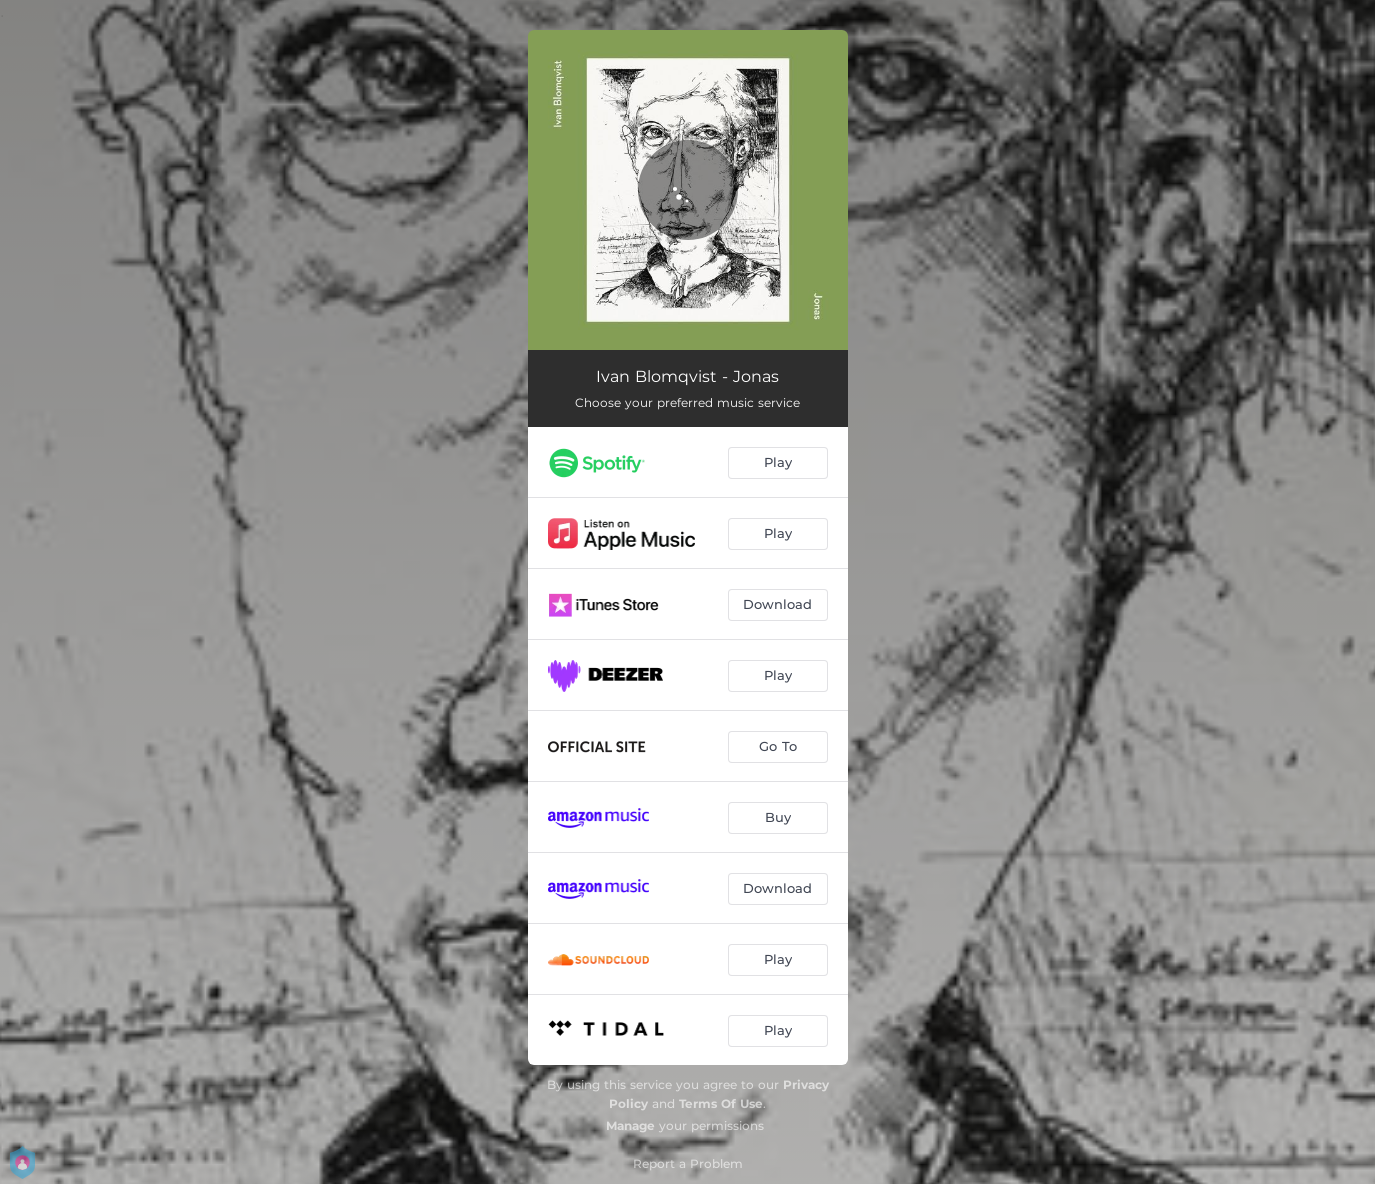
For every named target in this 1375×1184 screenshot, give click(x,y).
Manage (630, 1125)
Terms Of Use (721, 1103)
